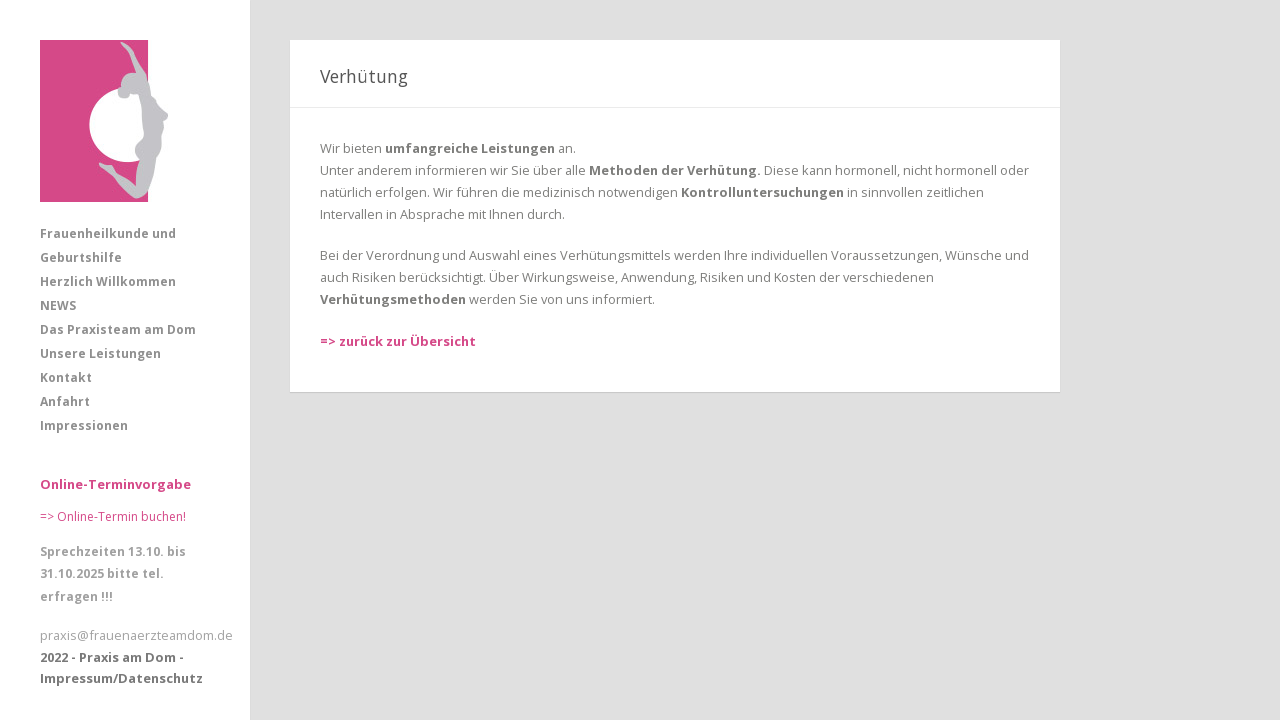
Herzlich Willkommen (108, 281)
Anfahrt (65, 401)
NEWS (58, 305)
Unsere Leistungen (100, 353)
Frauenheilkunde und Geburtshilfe (108, 245)
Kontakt (66, 377)
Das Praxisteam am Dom (118, 329)
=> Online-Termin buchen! (113, 516)
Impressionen (84, 425)
